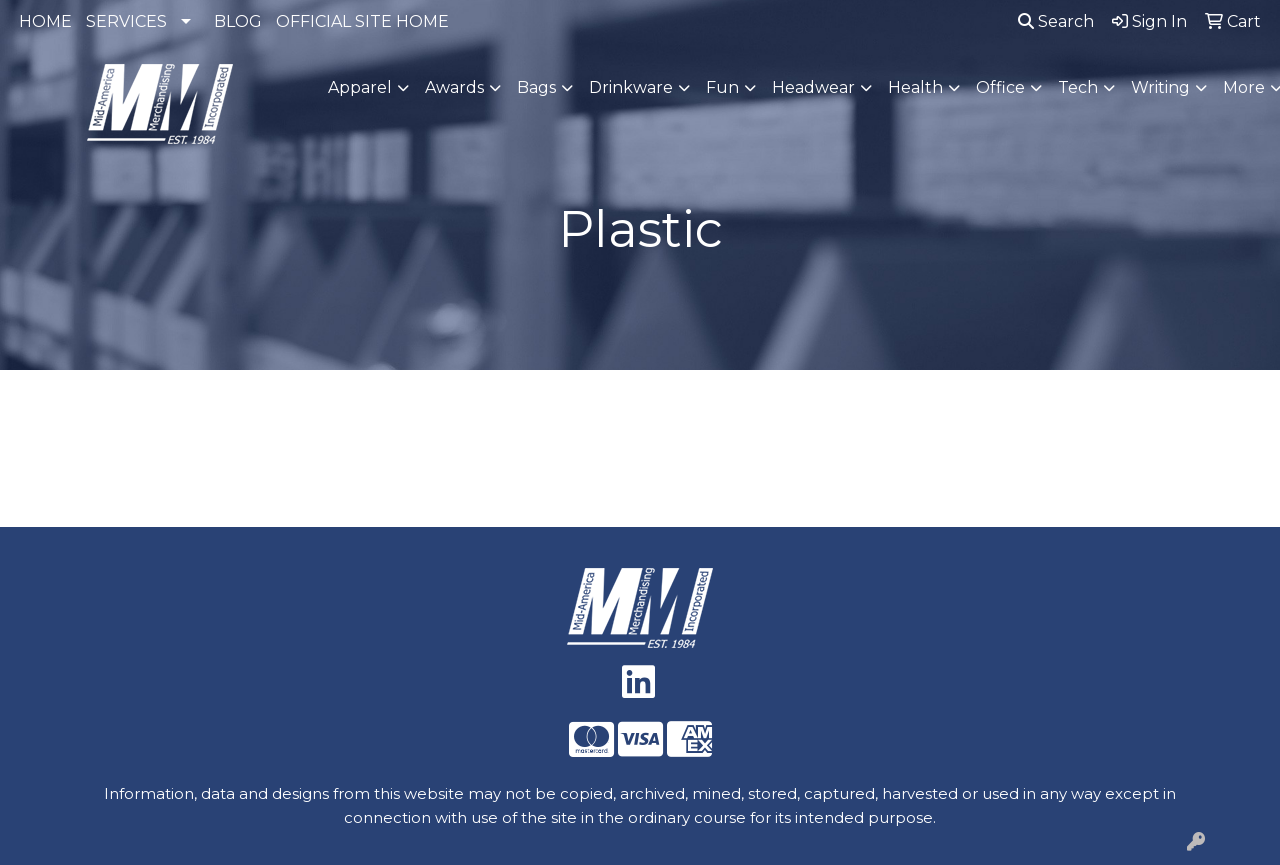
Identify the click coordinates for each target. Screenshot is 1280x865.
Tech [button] (1078, 87)
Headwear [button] (813, 87)
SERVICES (126, 21)
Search (1056, 21)
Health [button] (915, 87)
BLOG (238, 21)
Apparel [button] (360, 87)
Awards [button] (454, 87)
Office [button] (1000, 87)
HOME (45, 21)
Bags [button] (536, 87)
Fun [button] (722, 87)
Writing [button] (1160, 87)
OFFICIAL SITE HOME (362, 21)
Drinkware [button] (631, 87)
